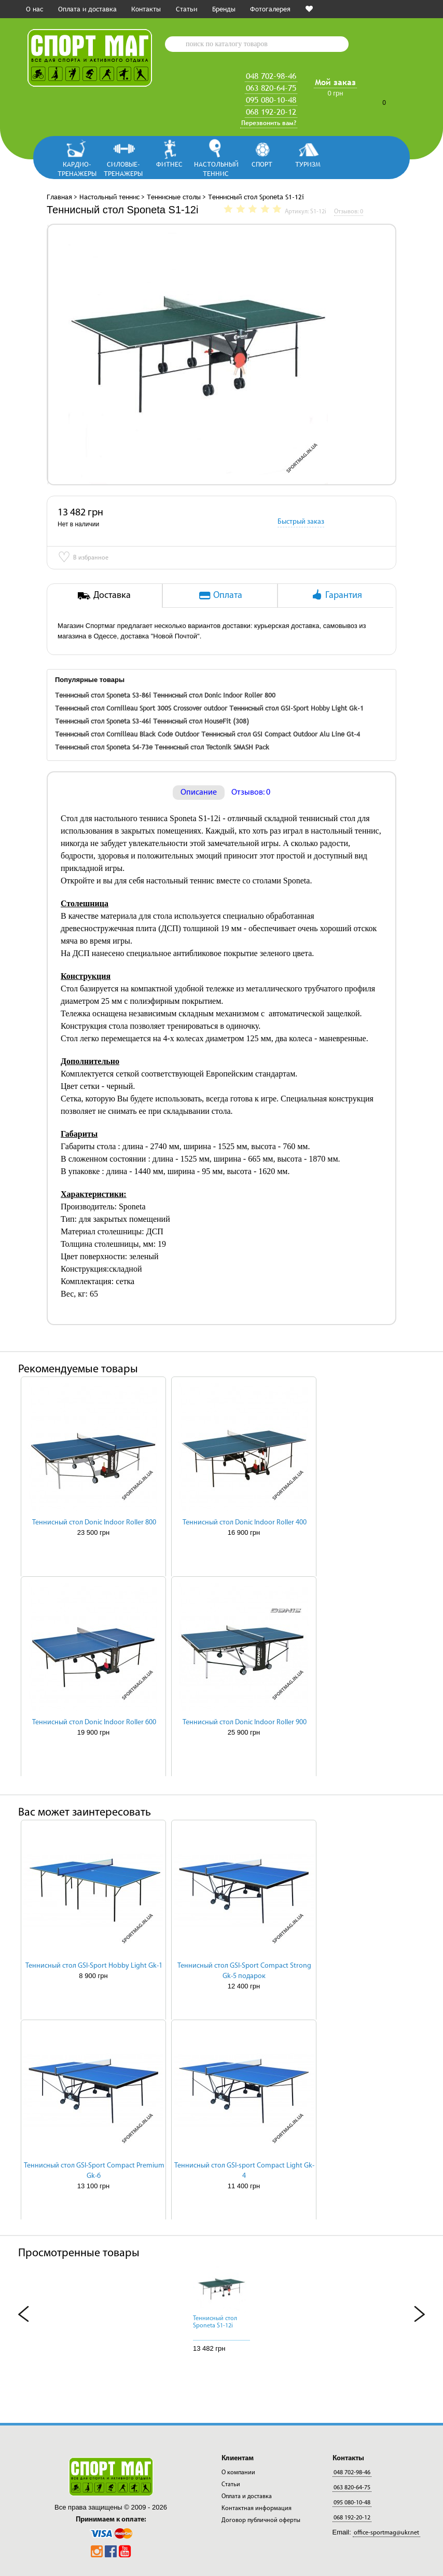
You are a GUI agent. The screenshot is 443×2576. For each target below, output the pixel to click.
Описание (199, 792)
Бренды (224, 8)
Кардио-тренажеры (77, 168)
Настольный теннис (215, 168)
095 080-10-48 (271, 99)
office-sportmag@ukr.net (386, 2533)
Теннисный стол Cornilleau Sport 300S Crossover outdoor (141, 708)
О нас (34, 8)
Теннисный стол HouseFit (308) (201, 721)
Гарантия (336, 595)
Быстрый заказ (301, 522)
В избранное (83, 558)
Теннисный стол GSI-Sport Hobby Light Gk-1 (296, 708)
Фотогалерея (270, 8)
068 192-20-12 (271, 111)
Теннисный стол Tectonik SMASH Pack (212, 747)
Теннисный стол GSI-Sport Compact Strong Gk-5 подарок (244, 1971)
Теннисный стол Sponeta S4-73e (104, 747)
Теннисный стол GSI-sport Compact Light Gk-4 (244, 2171)
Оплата (220, 595)
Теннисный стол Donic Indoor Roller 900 (245, 1722)
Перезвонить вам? (268, 123)
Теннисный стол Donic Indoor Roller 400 (245, 1522)
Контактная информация (257, 2508)
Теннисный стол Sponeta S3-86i (103, 695)
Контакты (146, 8)
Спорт (262, 164)
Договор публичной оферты (261, 2520)
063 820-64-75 (271, 87)
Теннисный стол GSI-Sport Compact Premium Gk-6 (94, 2171)
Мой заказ (335, 82)
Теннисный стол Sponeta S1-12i (215, 2322)
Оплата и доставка (87, 8)
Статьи (186, 8)
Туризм (308, 164)
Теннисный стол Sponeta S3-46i (103, 721)
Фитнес (169, 164)
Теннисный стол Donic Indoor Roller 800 (214, 695)
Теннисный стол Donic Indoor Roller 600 (94, 1722)
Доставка (104, 595)
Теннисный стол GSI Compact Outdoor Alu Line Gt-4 (280, 734)
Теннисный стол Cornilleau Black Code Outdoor (127, 734)
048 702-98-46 (271, 75)
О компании (238, 2473)
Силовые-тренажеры (123, 168)
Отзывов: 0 (250, 792)
